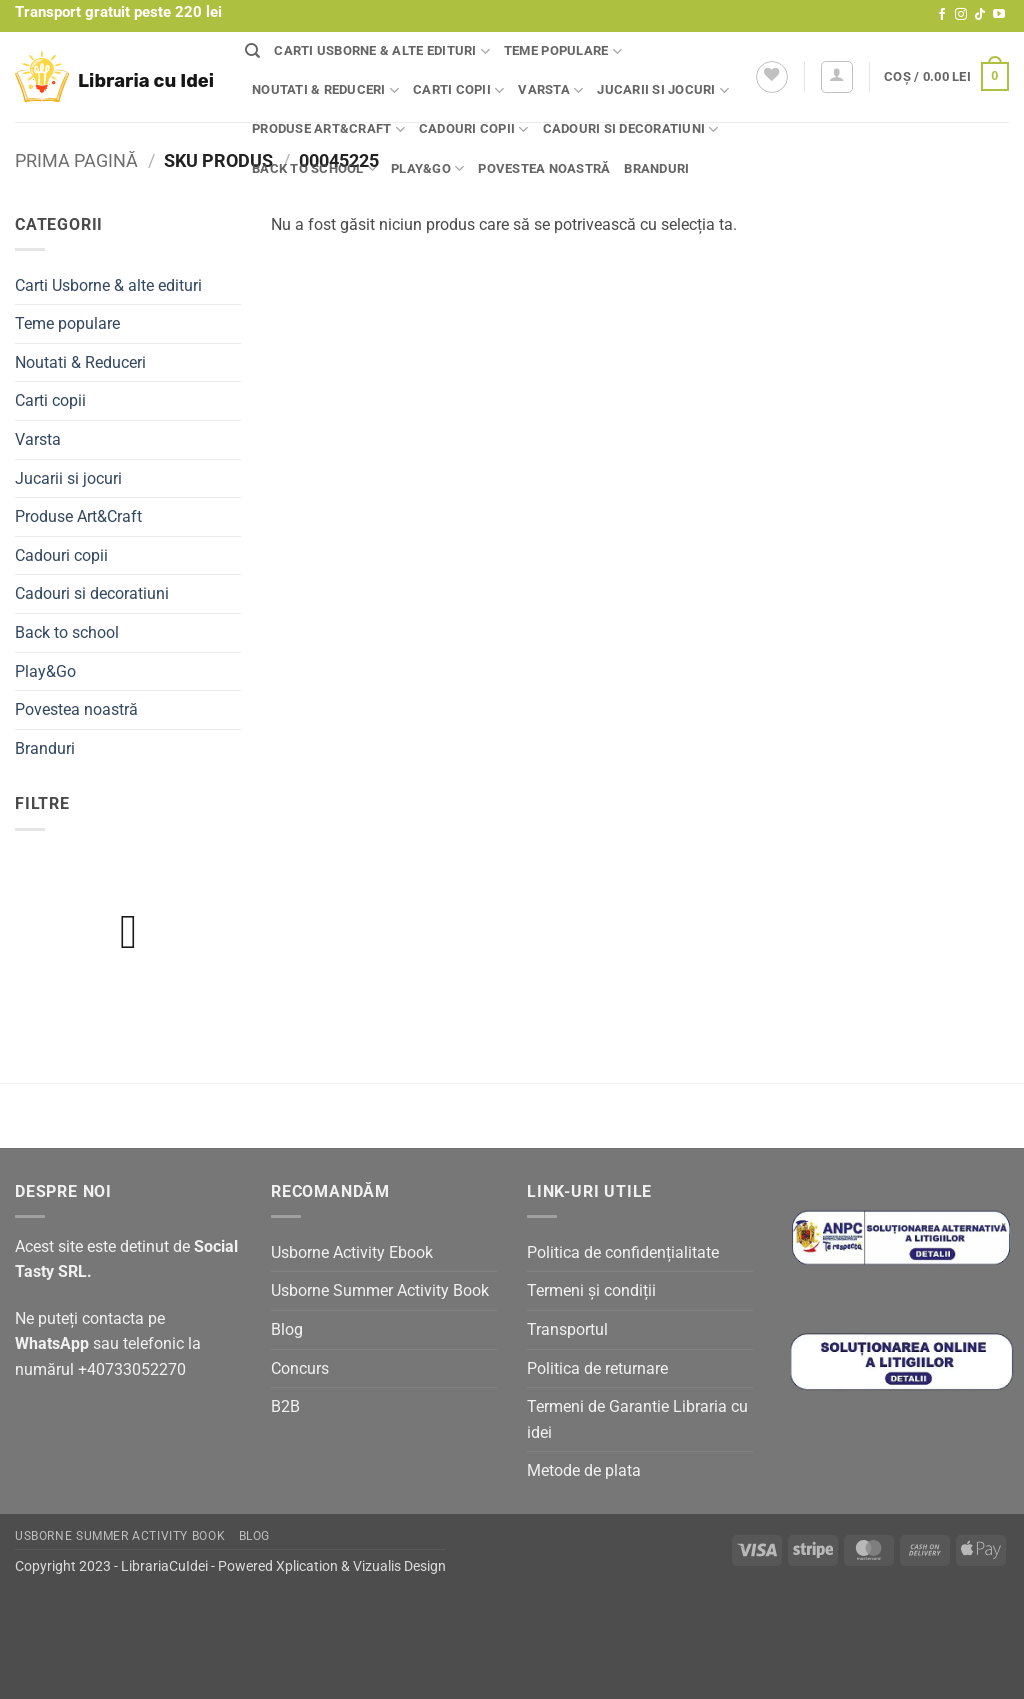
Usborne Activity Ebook (352, 1252)
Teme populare (563, 51)
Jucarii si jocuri (663, 90)
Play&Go (427, 168)
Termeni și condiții (591, 1290)
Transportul (567, 1329)
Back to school (314, 168)
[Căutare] (252, 51)
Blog (287, 1329)
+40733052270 (132, 1369)
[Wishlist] (772, 77)
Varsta (550, 90)
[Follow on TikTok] (980, 15)
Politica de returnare (597, 1368)
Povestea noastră (544, 168)
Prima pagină (76, 160)
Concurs (300, 1368)
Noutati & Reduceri (325, 90)
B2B (285, 1406)
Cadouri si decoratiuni (631, 129)
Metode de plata (584, 1470)
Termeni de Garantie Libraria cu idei (637, 1419)
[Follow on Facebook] (942, 15)
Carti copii (458, 90)
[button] (837, 77)
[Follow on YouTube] (999, 15)
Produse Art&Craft (328, 129)
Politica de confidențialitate (623, 1252)
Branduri (656, 168)
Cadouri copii (474, 129)
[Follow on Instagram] (961, 15)
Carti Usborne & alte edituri (382, 51)
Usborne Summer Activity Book (380, 1290)
